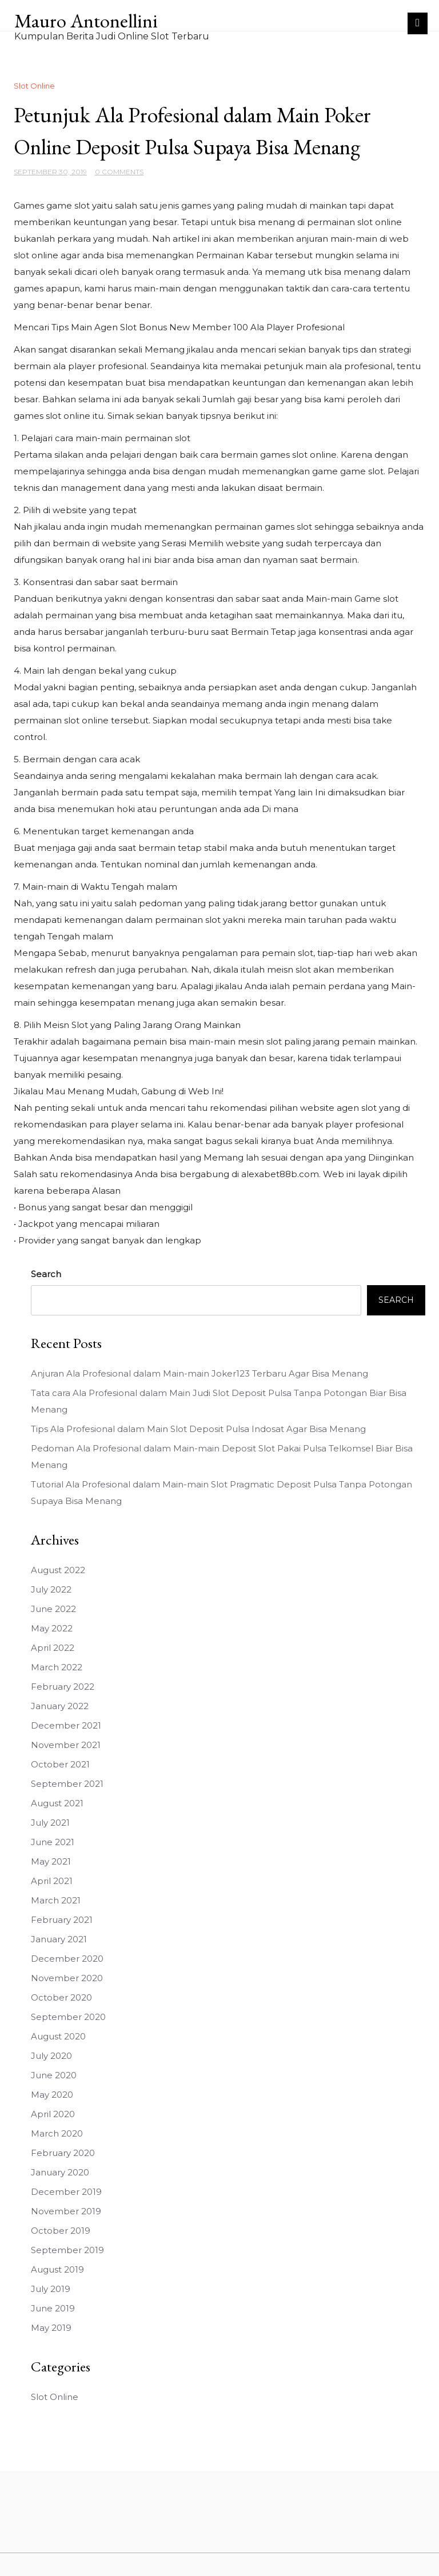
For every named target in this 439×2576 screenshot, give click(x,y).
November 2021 (66, 1744)
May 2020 (52, 2094)
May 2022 (52, 1628)
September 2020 (68, 2016)
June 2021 (52, 1842)
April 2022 (52, 1647)
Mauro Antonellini (86, 20)
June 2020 (54, 2075)
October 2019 (60, 2230)
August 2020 (58, 2036)
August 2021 (57, 1803)
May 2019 (51, 2327)
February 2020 (63, 2152)
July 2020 (51, 2055)
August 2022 (58, 1570)
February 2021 (62, 1919)
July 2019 (50, 2288)
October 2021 (60, 1764)
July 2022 (51, 1589)
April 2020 (53, 2114)
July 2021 (50, 1822)
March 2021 (56, 1900)
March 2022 (56, 1667)
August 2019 (57, 2269)
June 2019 (53, 2308)
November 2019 (66, 2211)
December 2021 (66, 1725)
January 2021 (59, 1939)
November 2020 (67, 1978)
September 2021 (67, 1783)
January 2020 (60, 2172)
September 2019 (67, 2250)
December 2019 (66, 2191)
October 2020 (61, 1997)
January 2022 (60, 1706)
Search (46, 1274)
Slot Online (34, 85)
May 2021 (51, 1861)
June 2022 (53, 1608)
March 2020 (57, 2133)
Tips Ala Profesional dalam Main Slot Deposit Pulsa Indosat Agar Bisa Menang (198, 1428)
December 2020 (67, 1958)
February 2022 (62, 1686)
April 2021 (52, 1880)
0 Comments (119, 171)
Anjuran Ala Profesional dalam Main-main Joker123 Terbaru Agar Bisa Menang (199, 1373)
